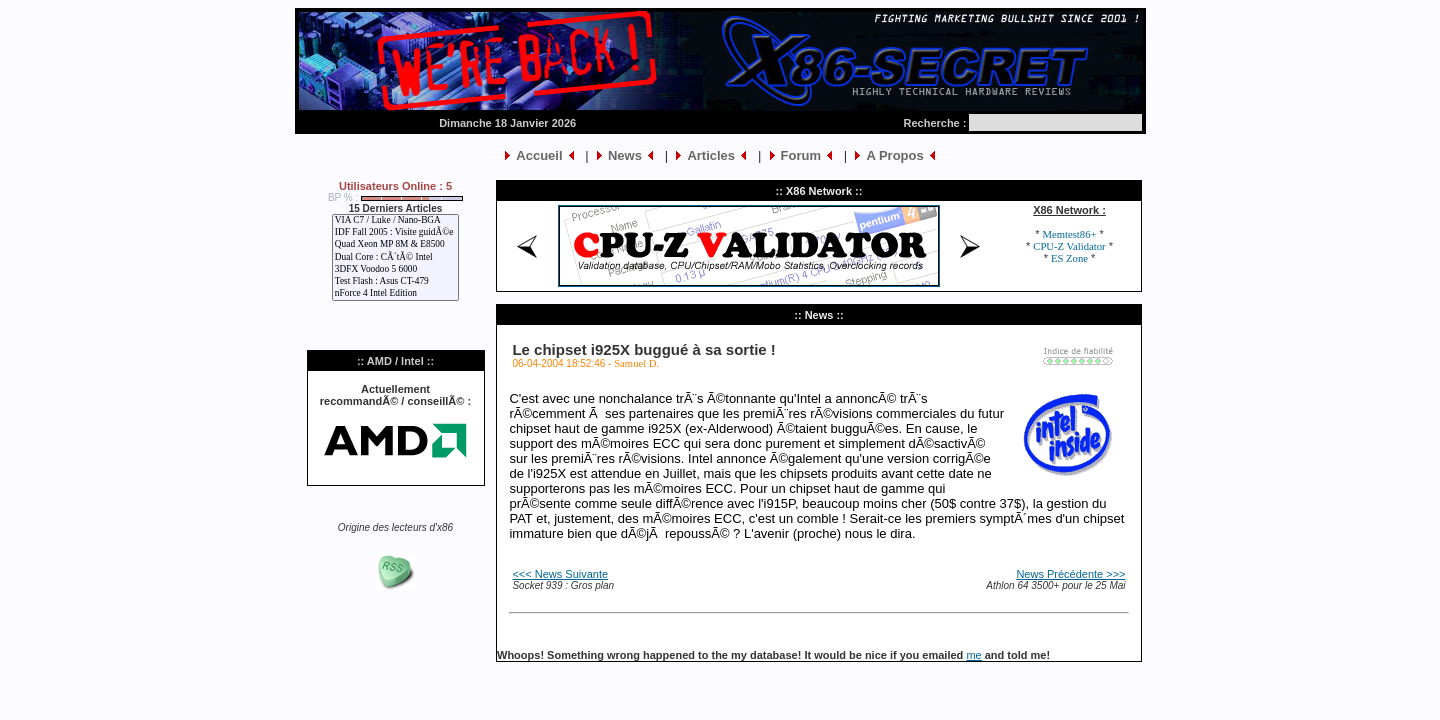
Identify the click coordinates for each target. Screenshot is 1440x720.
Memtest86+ (1070, 234)
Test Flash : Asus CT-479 (395, 282)
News (625, 155)
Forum (801, 155)
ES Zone (1069, 258)
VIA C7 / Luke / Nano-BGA (395, 221)
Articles (711, 155)
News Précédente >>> (1070, 574)
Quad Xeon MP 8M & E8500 (395, 245)
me (973, 655)
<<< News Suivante (560, 574)
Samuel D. (636, 363)
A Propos (894, 155)
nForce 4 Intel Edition (395, 294)
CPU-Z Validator (1069, 246)
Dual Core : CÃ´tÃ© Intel (395, 258)
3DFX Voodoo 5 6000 (395, 270)
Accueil (539, 155)
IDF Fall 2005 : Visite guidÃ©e (395, 233)
